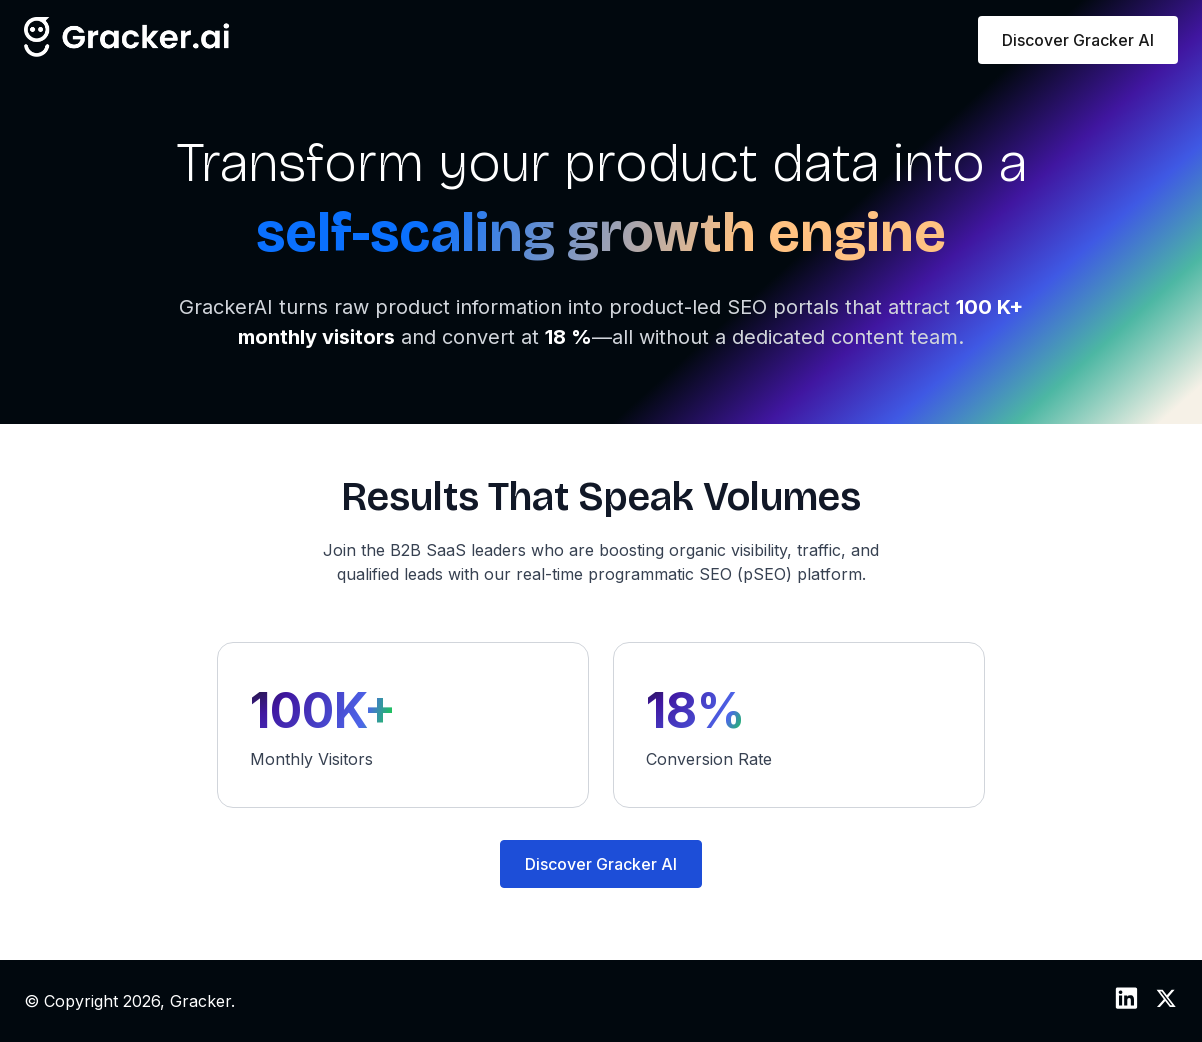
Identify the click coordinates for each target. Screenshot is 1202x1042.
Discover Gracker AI (1078, 40)
